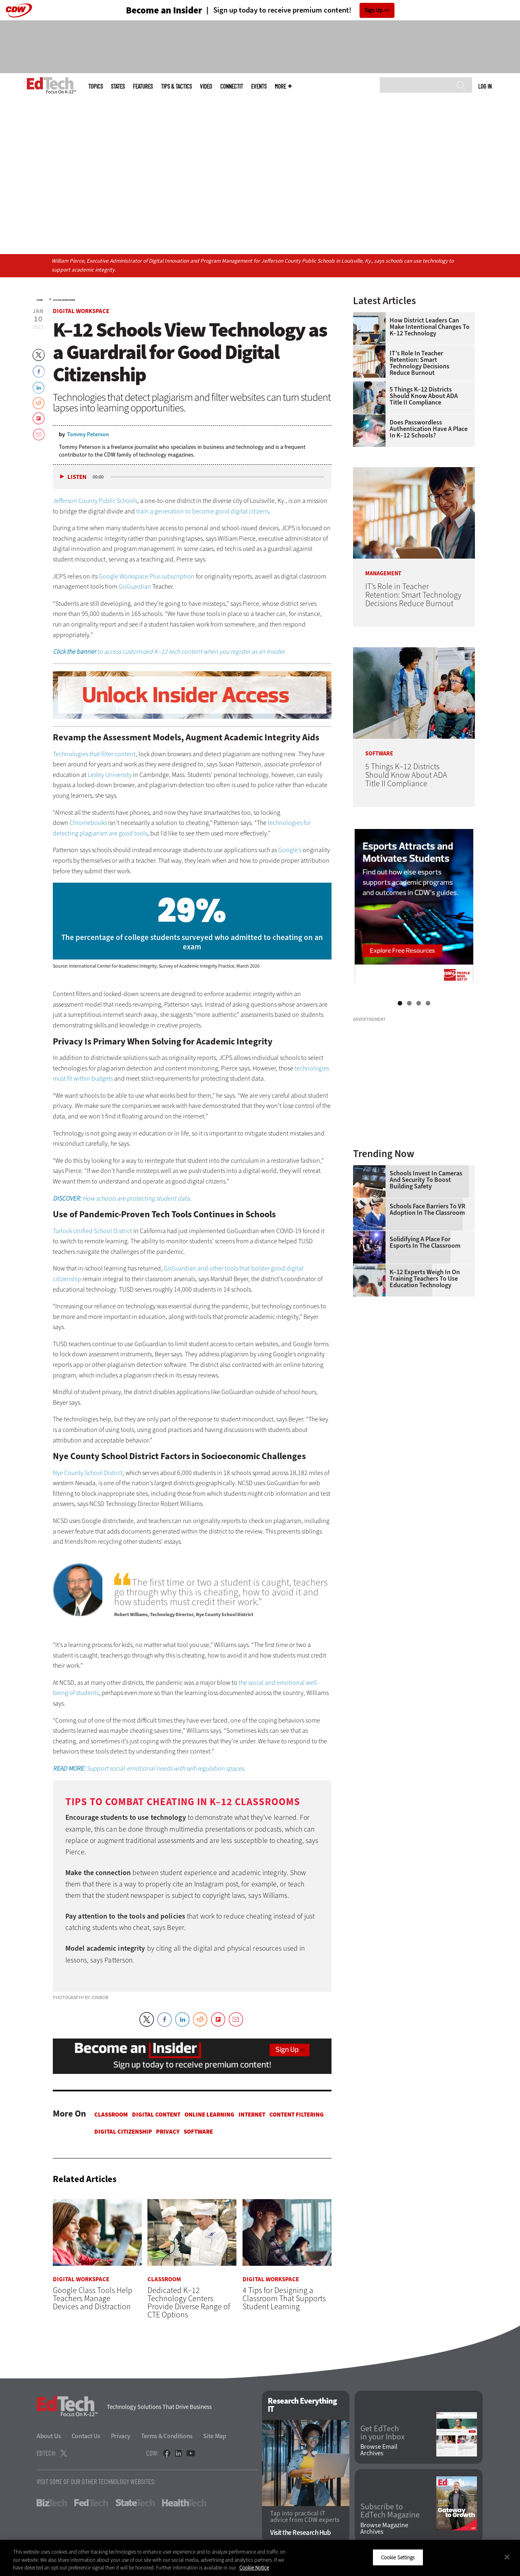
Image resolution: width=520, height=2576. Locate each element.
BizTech (52, 2503)
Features (143, 86)
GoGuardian (135, 586)
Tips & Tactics (176, 86)
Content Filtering (296, 2114)
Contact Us (86, 2436)
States (118, 86)
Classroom (111, 2114)
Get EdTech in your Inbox (382, 2433)
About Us (49, 2436)
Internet (251, 2114)
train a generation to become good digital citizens (202, 511)
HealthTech (184, 2503)
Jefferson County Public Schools (95, 500)
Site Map (214, 2436)
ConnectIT (231, 86)
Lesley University (110, 774)
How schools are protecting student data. (122, 1198)
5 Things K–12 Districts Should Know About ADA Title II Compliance (424, 396)
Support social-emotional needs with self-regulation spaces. (149, 1768)
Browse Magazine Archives (384, 2528)
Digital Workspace (64, 300)
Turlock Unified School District (92, 1231)
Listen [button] (77, 477)
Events (258, 86)
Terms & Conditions (167, 2436)
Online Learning (209, 2114)
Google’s (289, 850)
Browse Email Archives (378, 2450)
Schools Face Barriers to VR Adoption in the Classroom (427, 1209)
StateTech (135, 2503)
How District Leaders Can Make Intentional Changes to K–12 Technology (430, 327)
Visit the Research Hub (300, 2532)
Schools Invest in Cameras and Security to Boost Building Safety (426, 1180)
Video (206, 86)
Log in (485, 86)
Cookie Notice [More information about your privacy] (254, 2567)
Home (40, 300)
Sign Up (373, 10)
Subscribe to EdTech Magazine (390, 2511)
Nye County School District (88, 1473)
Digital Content (156, 2114)
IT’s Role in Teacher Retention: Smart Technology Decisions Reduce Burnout (419, 363)
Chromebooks (88, 822)
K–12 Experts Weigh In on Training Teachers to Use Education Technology (425, 1278)
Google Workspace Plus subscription (147, 576)
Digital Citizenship (123, 2132)
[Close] (507, 2557)
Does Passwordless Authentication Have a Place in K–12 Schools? (429, 429)
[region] (260, 2558)
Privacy (168, 2132)
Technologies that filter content (94, 754)
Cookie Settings (398, 2557)
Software (198, 2132)
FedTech (91, 2503)
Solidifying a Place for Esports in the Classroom (425, 1242)
